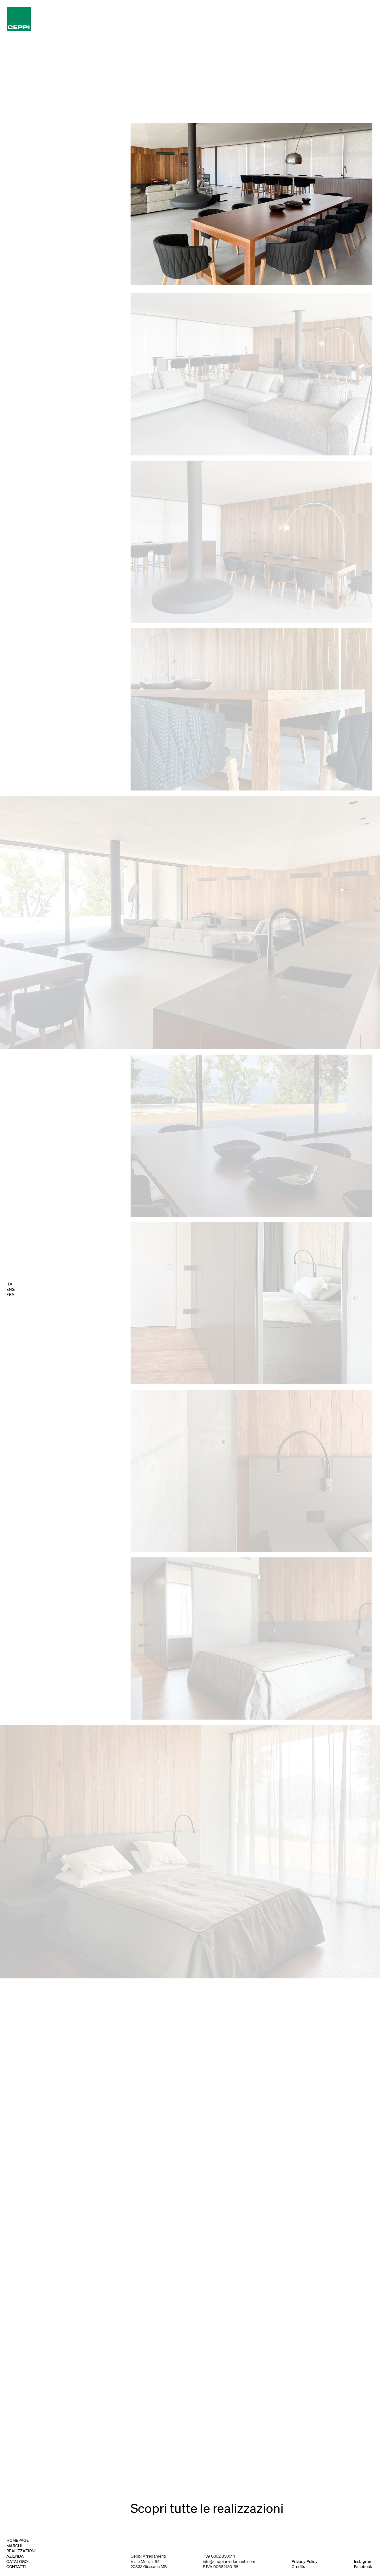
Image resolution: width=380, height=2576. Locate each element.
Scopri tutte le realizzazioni (207, 2508)
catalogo (17, 2561)
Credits (298, 2566)
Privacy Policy (305, 2561)
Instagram (363, 2561)
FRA (10, 1294)
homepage (17, 2540)
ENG (10, 1289)
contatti (16, 2566)
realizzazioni (20, 2550)
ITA (9, 1284)
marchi (14, 2545)
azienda (15, 2556)
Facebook (363, 2566)
